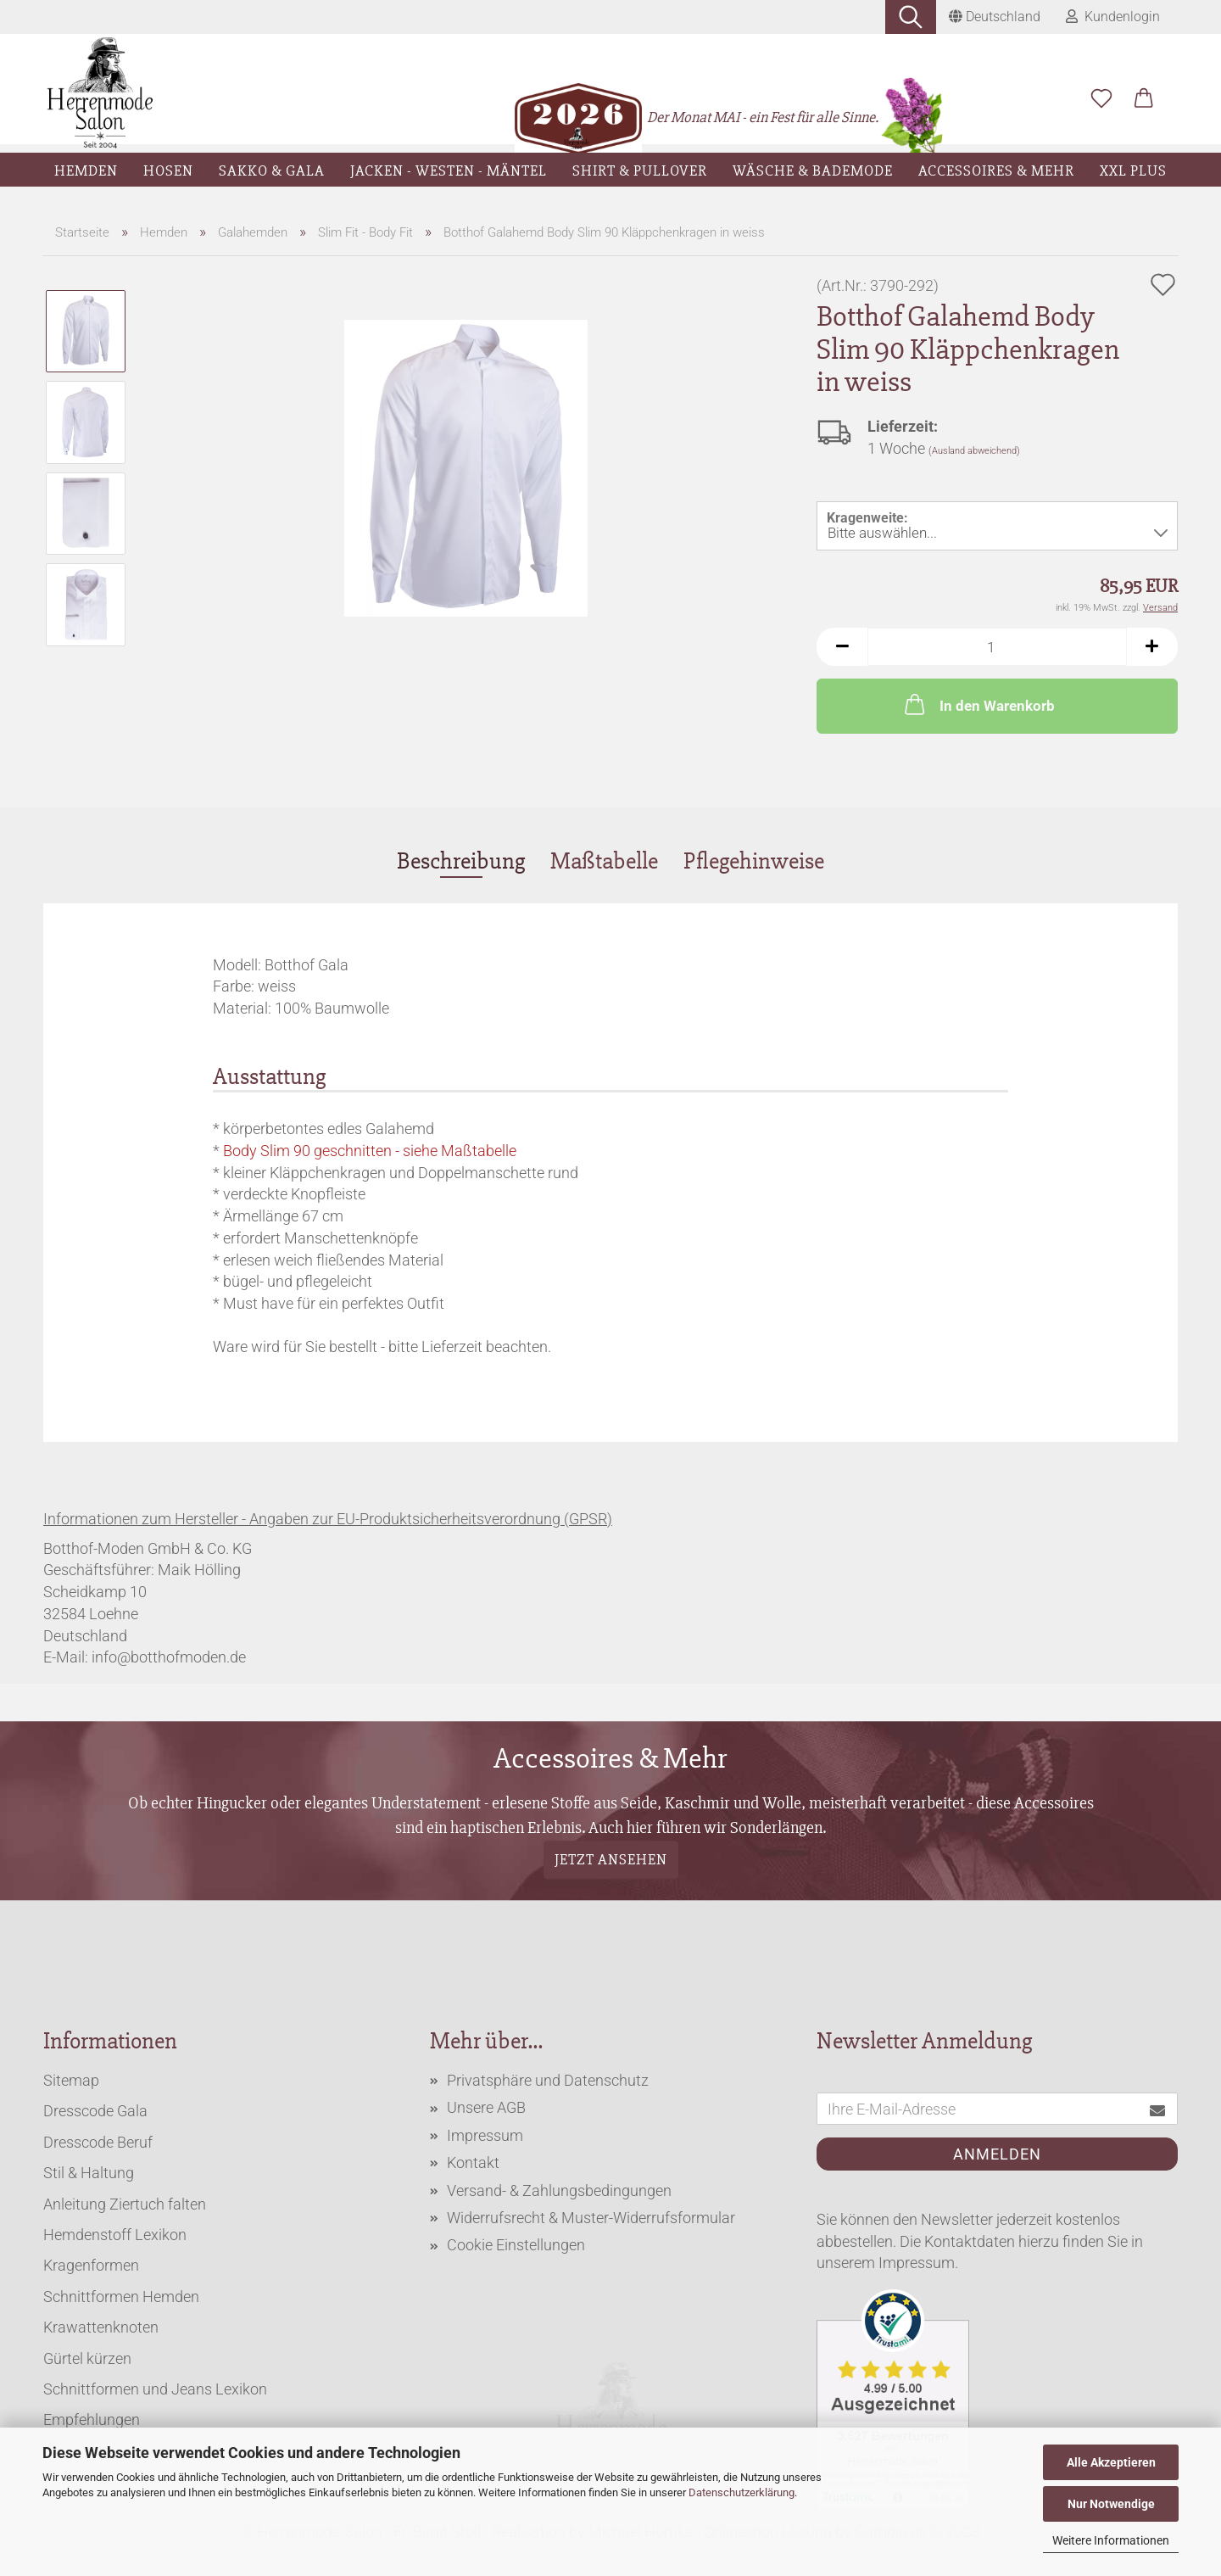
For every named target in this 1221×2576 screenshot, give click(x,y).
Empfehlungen (91, 2419)
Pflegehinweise (753, 861)
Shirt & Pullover (639, 170)
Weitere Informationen (1110, 2540)
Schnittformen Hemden (121, 2296)
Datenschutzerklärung (741, 2492)
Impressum (485, 2135)
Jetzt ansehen (611, 1859)
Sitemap (71, 2080)
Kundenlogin (1113, 16)
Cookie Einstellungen (516, 2245)
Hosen (168, 170)
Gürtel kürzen (87, 2358)
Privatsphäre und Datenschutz (548, 2080)
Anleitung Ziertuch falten (124, 2204)
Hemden (86, 170)
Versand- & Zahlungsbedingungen (559, 2190)
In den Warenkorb (978, 704)
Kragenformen (91, 2265)
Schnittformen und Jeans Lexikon (155, 2389)
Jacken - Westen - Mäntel (448, 170)
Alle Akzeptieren (1111, 2462)
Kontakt (473, 2162)
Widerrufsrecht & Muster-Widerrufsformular (591, 2218)
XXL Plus (1133, 170)
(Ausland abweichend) (974, 450)
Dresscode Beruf (98, 2142)
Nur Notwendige (1111, 2504)
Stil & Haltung (88, 2173)
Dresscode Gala (95, 2111)
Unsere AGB (486, 2107)
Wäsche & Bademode (813, 170)
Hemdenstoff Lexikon (115, 2235)
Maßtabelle (604, 861)
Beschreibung (461, 861)
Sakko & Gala (272, 170)
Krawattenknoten (101, 2327)
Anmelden (997, 2154)
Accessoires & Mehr (996, 170)
